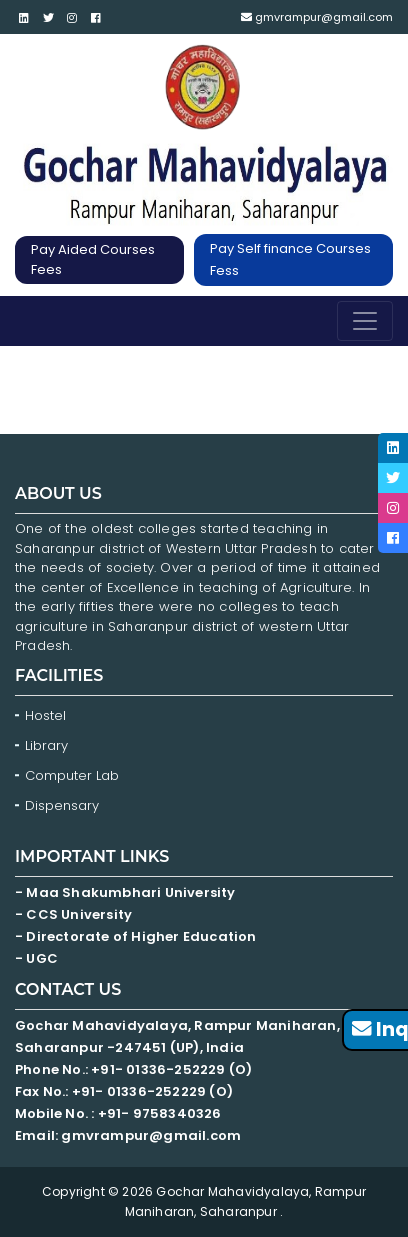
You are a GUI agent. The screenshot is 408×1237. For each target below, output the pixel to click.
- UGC (36, 958)
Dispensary (62, 805)
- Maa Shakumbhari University (127, 892)
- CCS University (73, 914)
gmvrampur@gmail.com (317, 17)
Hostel (45, 715)
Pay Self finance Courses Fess (290, 259)
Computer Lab (74, 775)
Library (46, 745)
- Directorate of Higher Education (137, 936)
